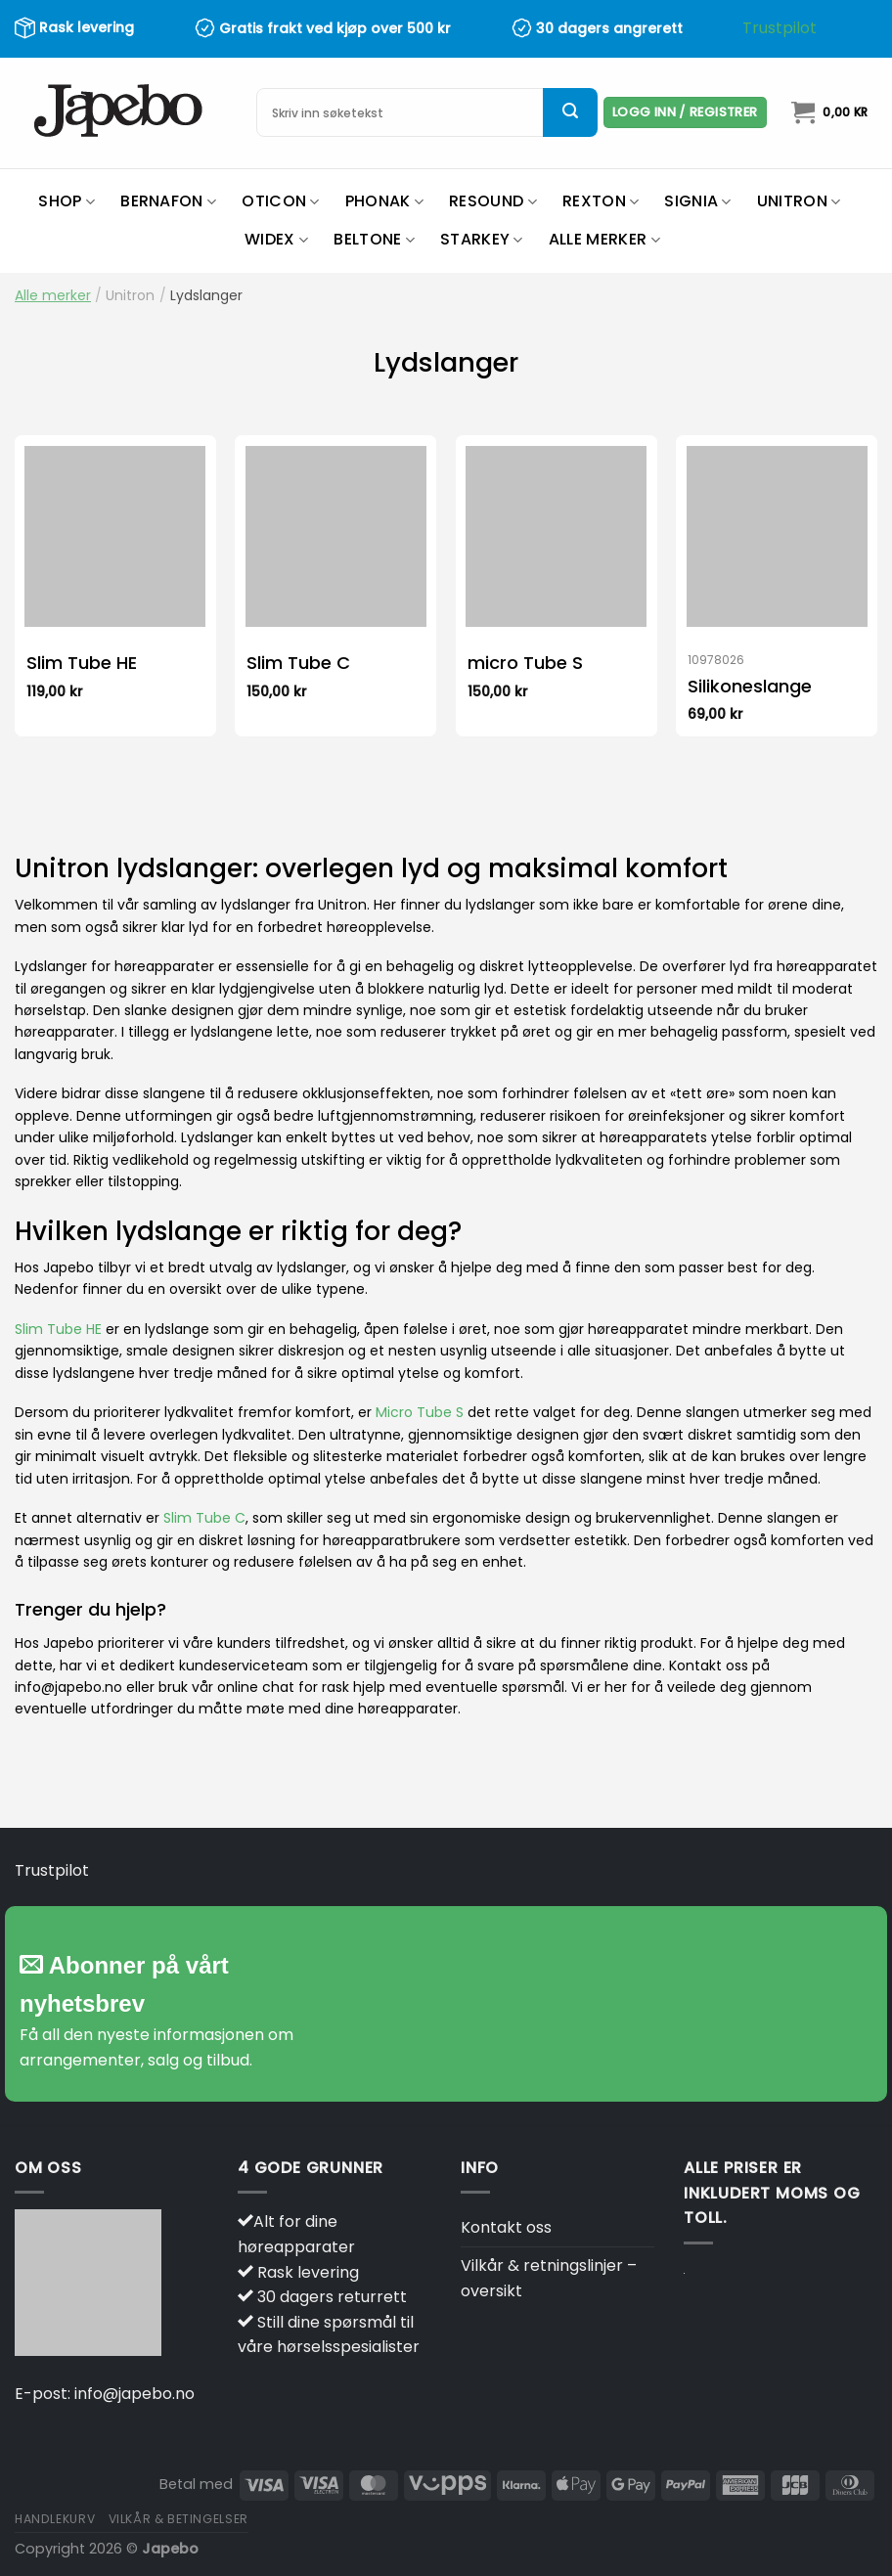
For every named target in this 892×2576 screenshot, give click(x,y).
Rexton (600, 201)
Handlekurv (55, 2518)
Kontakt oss (506, 2227)
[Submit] (570, 112)
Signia (697, 201)
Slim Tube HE (81, 662)
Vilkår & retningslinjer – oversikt (549, 2278)
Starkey (481, 239)
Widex (276, 239)
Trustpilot (779, 28)
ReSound (493, 201)
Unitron (799, 201)
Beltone (374, 239)
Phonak (384, 201)
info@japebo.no (134, 2393)
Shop (66, 201)
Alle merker (604, 239)
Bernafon (168, 201)
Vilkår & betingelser (178, 2518)
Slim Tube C (298, 662)
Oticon (280, 201)
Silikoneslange (750, 686)
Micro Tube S (420, 1412)
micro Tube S (525, 662)
